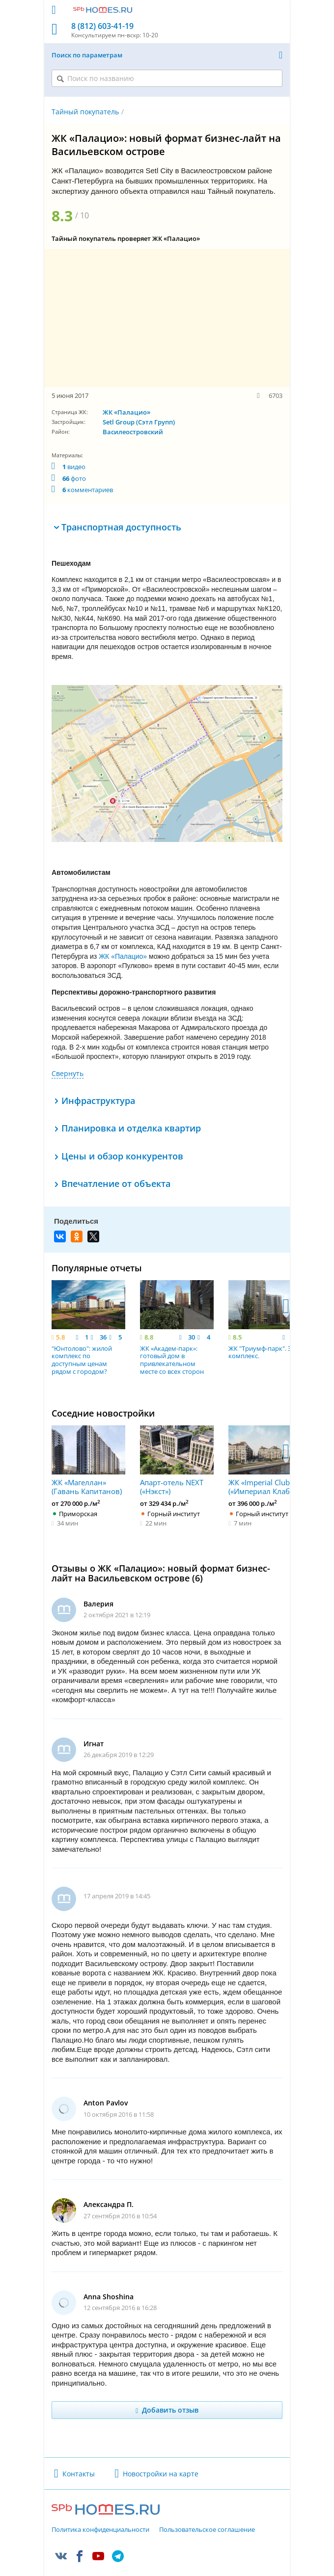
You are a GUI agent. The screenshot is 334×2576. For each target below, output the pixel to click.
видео (73, 466)
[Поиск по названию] (167, 78)
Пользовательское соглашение (207, 2504)
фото (74, 478)
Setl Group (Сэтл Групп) (139, 422)
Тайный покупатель (85, 111)
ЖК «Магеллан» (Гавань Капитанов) (88, 1435)
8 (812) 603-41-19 (102, 26)
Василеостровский (133, 431)
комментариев (87, 489)
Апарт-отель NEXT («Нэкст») (177, 1435)
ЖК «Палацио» (126, 412)
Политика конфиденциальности (100, 2504)
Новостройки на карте (160, 2447)
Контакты (78, 2447)
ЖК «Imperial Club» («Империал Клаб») (265, 1435)
